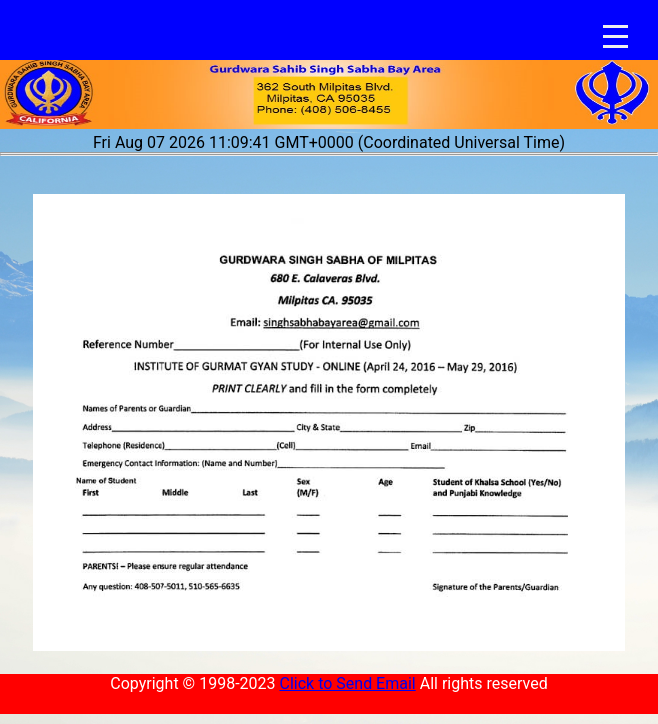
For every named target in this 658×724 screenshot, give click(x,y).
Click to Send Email (347, 683)
